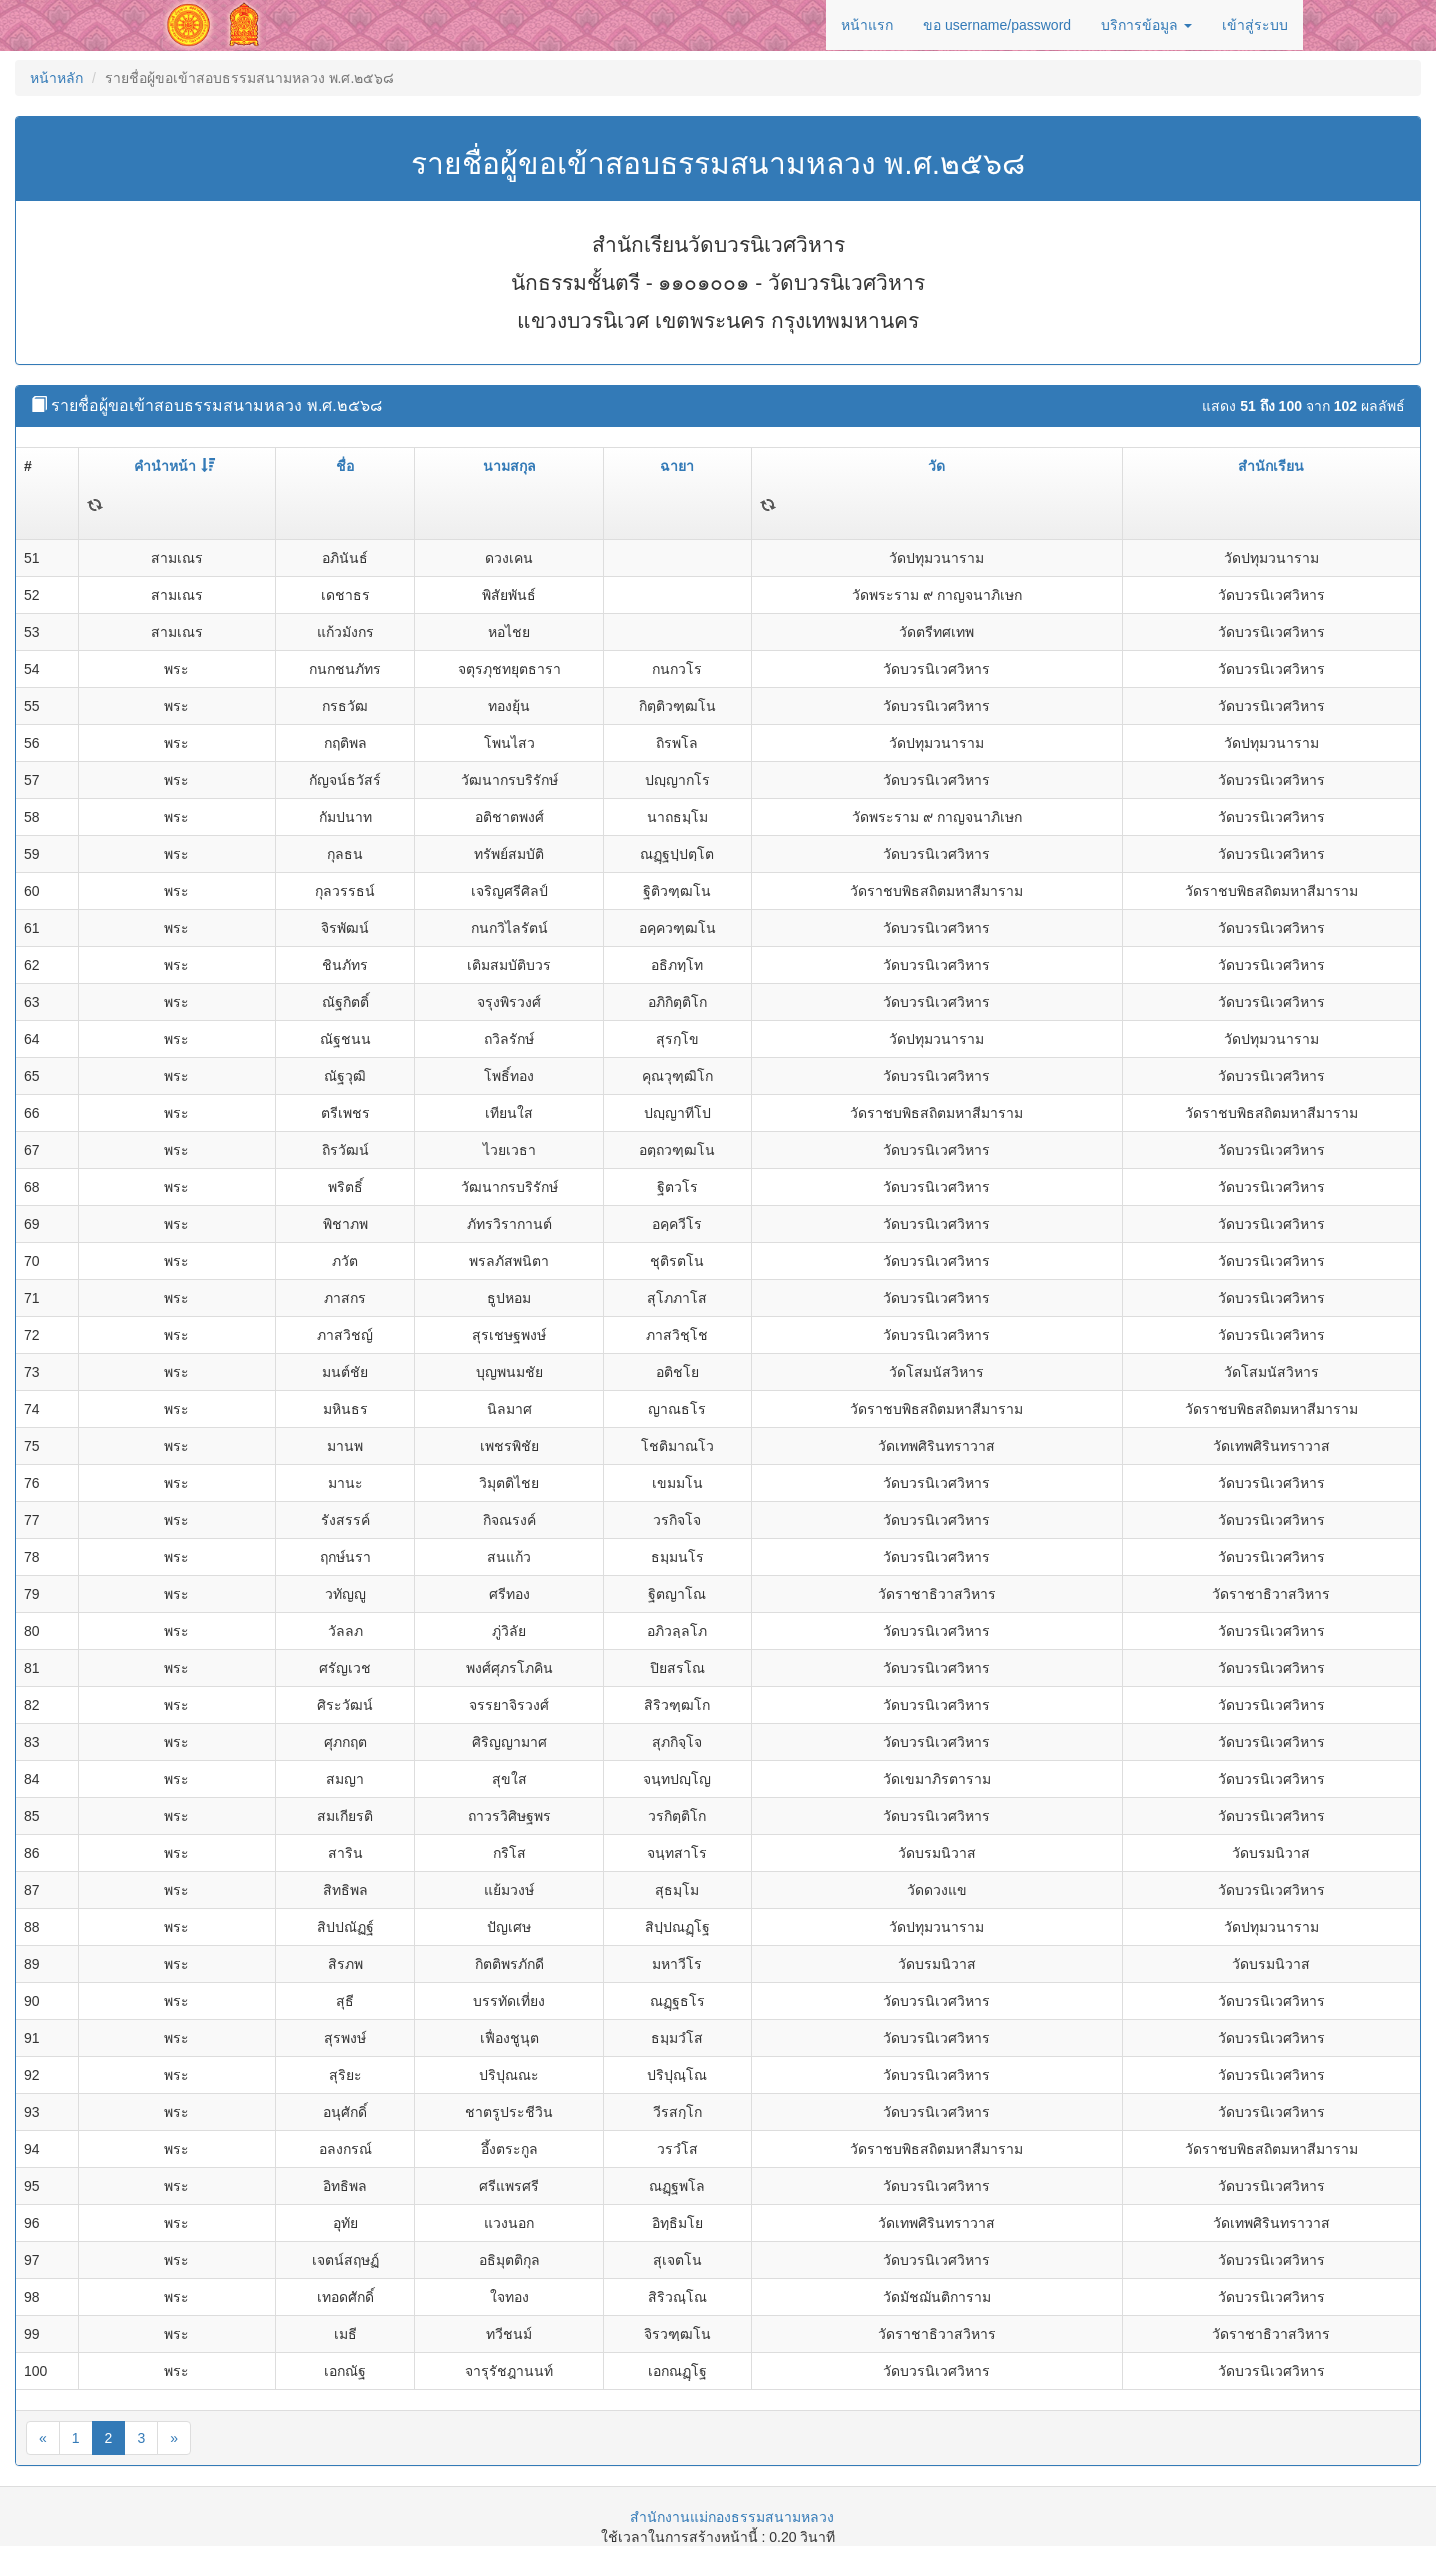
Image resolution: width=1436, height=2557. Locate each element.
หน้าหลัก (56, 78)
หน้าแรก (867, 25)
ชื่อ (345, 466)
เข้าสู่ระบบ (1255, 25)
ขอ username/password (997, 25)
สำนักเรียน (1271, 466)
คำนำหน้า (174, 466)
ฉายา (677, 466)
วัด (936, 466)
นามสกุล (509, 466)
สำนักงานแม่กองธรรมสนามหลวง (732, 2517)
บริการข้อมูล (1146, 25)
